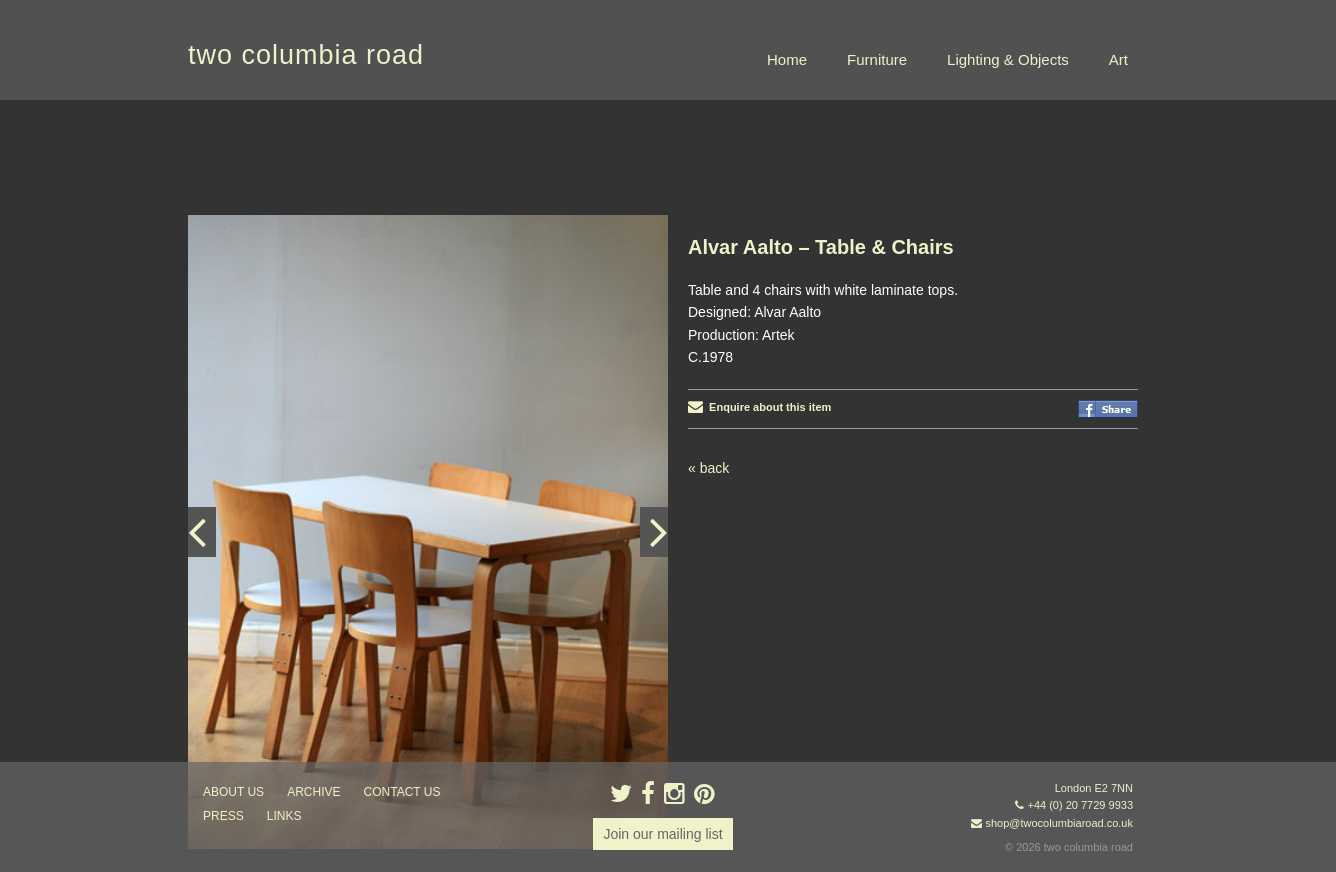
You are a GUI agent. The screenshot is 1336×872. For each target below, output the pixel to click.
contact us (402, 792)
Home (787, 59)
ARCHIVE (313, 792)
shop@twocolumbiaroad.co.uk (1059, 823)
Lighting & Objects (1008, 59)
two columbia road (306, 55)
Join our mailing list (662, 834)
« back (708, 468)
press (223, 816)
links (284, 816)
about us (233, 792)
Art (1118, 59)
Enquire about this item (759, 407)
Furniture (877, 59)
